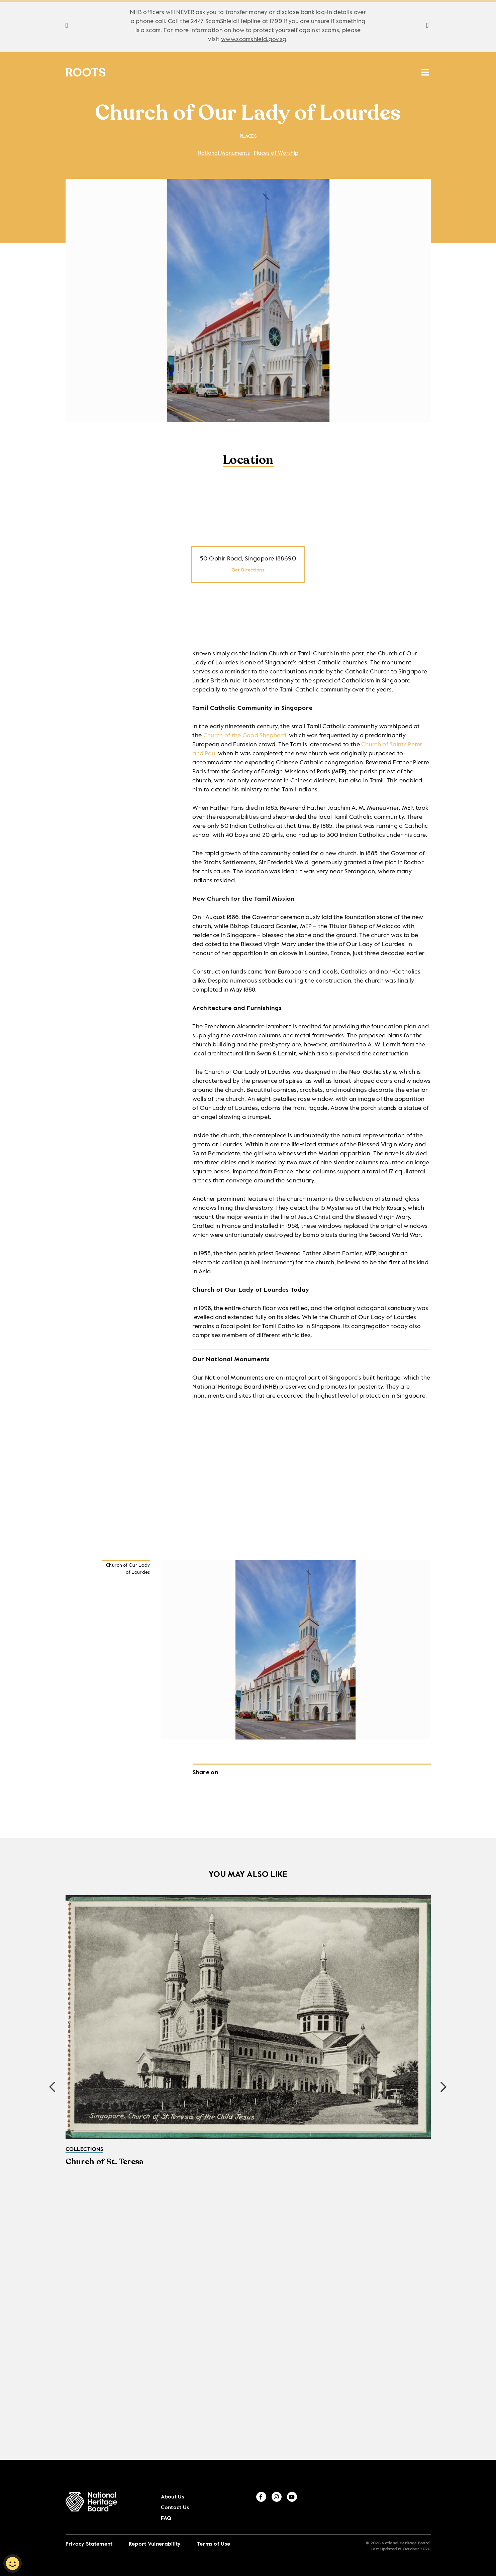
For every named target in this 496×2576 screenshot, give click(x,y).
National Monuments (224, 155)
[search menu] (425, 69)
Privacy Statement (89, 2534)
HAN (358, 72)
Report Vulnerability (155, 2534)
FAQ (378, 2508)
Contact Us (356, 2508)
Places (241, 72)
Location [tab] (248, 463)
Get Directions (247, 572)
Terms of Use (213, 2534)
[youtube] (428, 2507)
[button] (443, 2089)
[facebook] (398, 2507)
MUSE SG (396, 72)
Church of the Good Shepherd (244, 738)
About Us (329, 2508)
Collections (143, 72)
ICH (331, 72)
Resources (290, 72)
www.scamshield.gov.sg (253, 39)
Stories (199, 72)
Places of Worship (276, 155)
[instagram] (413, 2507)
